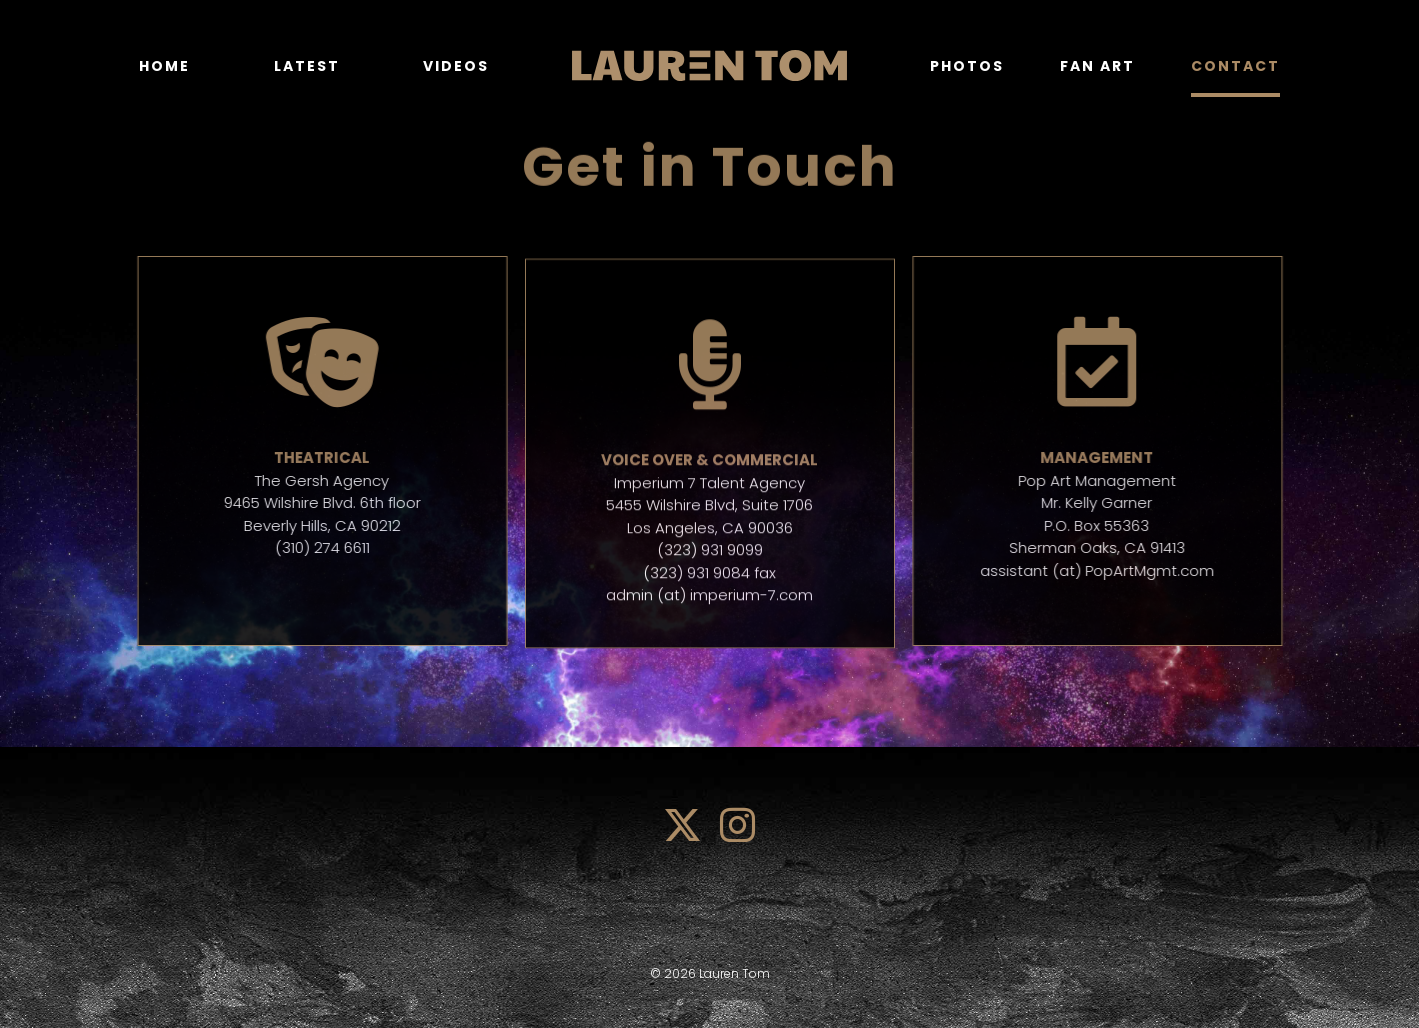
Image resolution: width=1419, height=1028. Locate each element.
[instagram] (737, 824)
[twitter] (682, 824)
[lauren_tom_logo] (709, 57)
